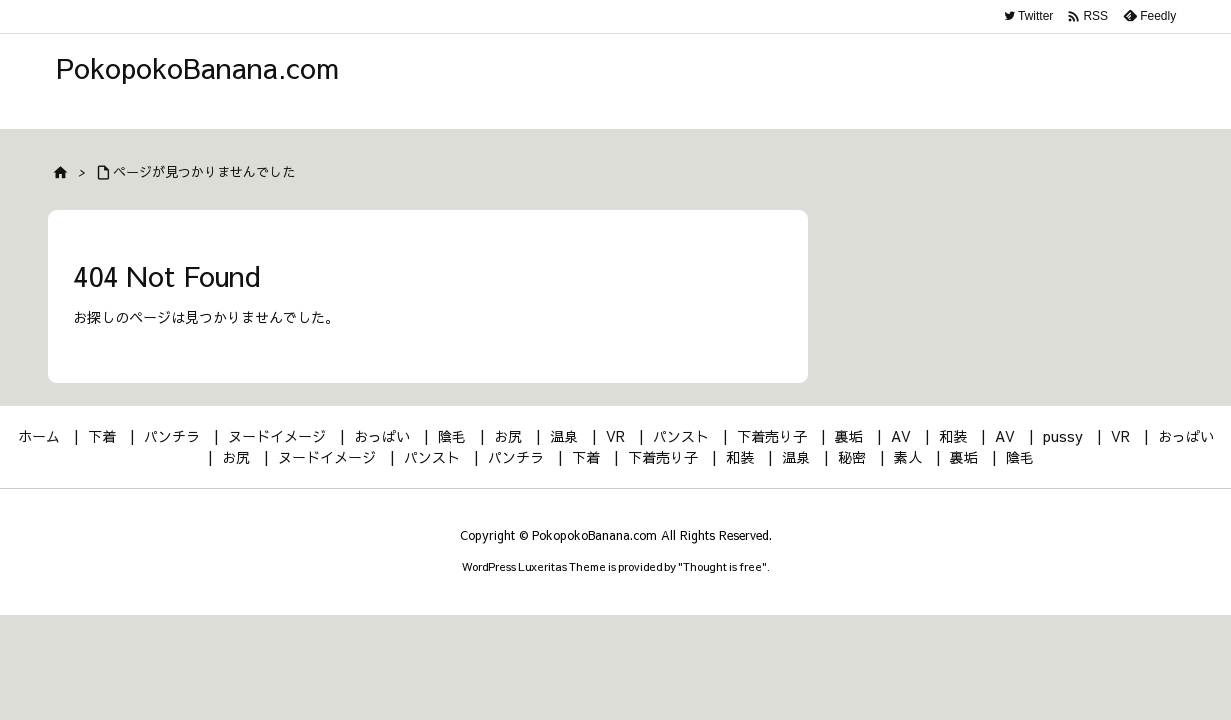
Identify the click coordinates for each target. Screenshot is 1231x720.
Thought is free (722, 566)
